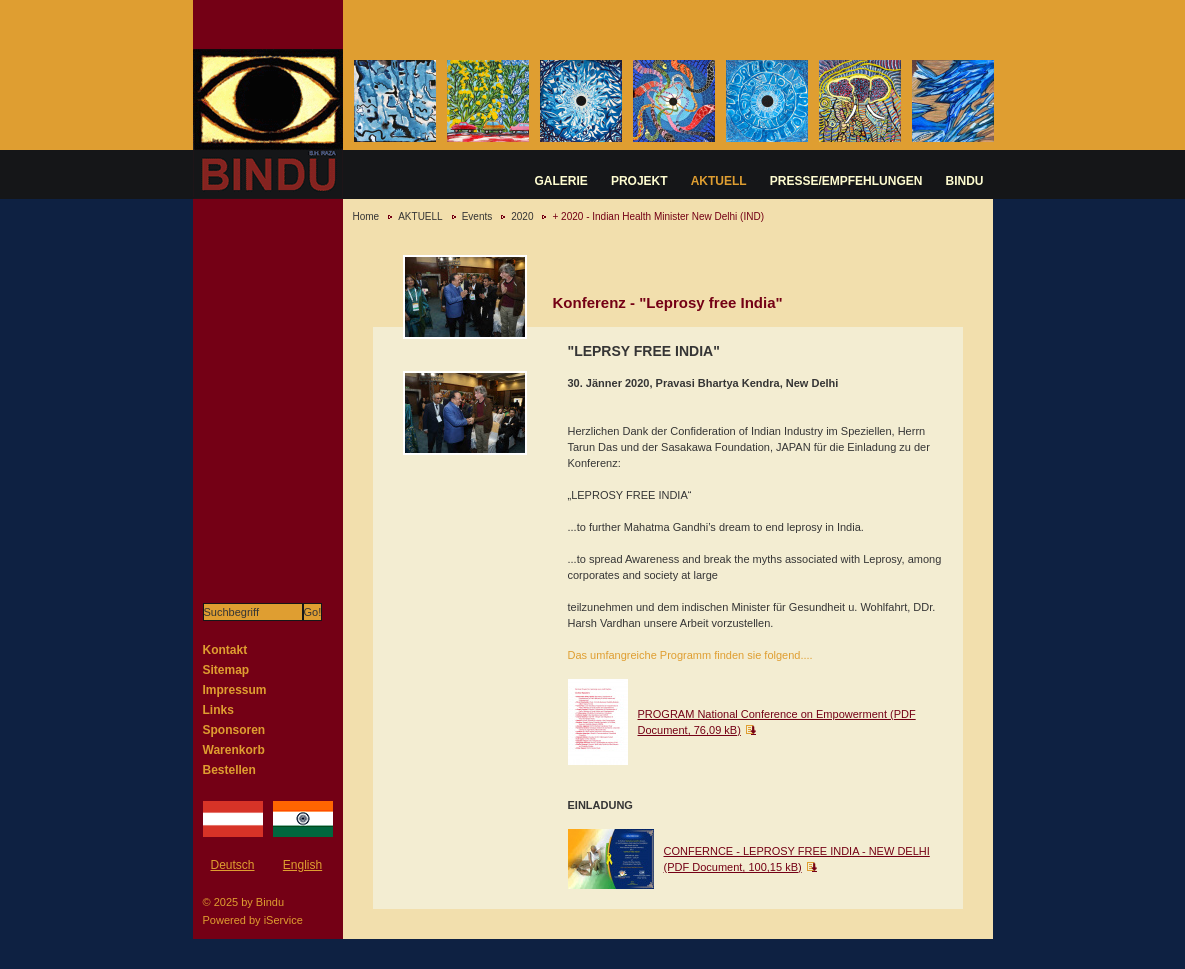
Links (218, 710)
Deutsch (232, 865)
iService (283, 920)
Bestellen (229, 770)
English (302, 865)
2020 (522, 216)
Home (366, 216)
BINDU (965, 181)
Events (477, 216)
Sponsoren (234, 730)
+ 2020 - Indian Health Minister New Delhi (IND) (657, 216)
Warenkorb (234, 750)
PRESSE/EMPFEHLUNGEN (846, 181)
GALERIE (561, 181)
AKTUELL (719, 181)
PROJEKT (639, 181)
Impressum (235, 690)
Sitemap (226, 670)
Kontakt (225, 650)
